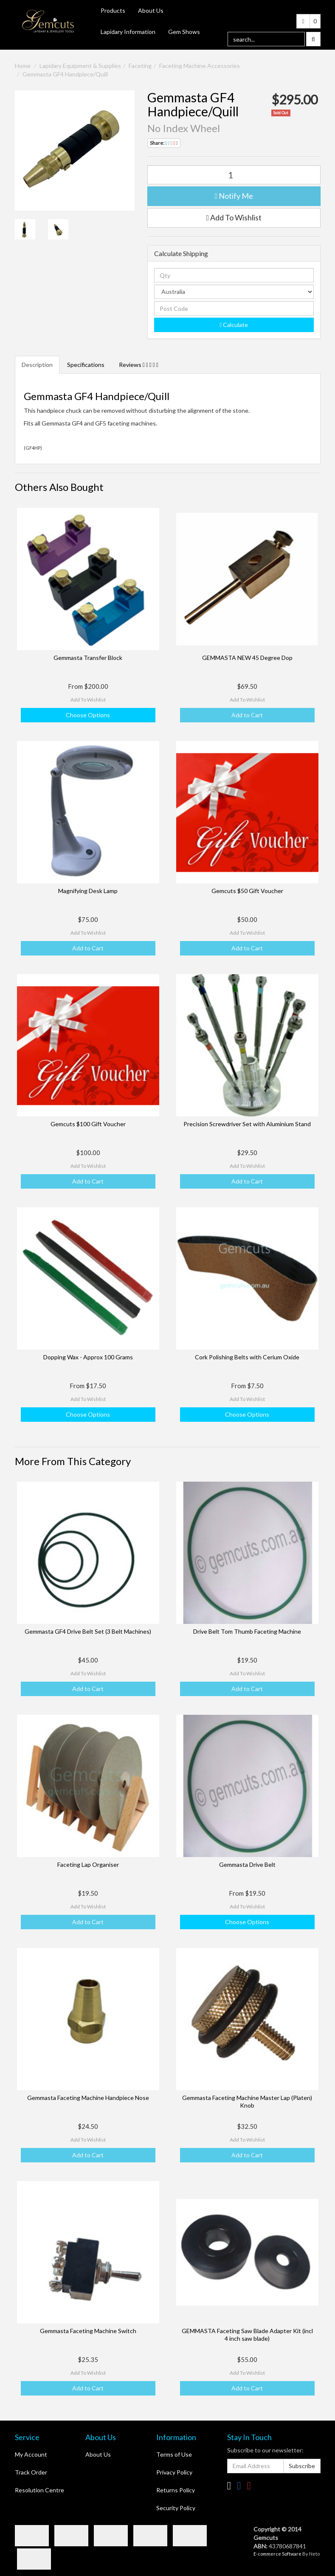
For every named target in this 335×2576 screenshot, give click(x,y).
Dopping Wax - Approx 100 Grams (88, 1357)
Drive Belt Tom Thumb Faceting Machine (247, 1631)
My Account (31, 2454)
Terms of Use (174, 2454)
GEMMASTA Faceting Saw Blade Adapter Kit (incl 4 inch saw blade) (247, 2334)
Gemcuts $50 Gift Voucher (247, 890)
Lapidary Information (128, 31)
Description (37, 364)
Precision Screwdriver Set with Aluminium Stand (247, 1123)
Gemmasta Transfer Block (87, 657)
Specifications (85, 364)
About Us (150, 10)
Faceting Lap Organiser (88, 1864)
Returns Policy (175, 2490)
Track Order (31, 2472)
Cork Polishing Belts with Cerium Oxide (247, 1357)
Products (113, 10)
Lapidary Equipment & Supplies (80, 65)
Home (23, 65)
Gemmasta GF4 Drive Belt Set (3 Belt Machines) (88, 1631)
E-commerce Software (277, 2553)
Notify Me (233, 195)
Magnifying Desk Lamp (88, 890)
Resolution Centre (39, 2490)
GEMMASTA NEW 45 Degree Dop (247, 657)
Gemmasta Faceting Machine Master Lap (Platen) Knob (247, 2101)
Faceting (140, 65)
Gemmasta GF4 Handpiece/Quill (65, 74)
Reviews (139, 364)
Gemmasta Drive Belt (247, 1864)
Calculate (234, 324)
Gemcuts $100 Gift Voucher (88, 1123)
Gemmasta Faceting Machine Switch (88, 2330)
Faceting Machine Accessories (199, 65)
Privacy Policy (174, 2472)
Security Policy (175, 2507)
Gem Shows (184, 31)
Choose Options (88, 715)
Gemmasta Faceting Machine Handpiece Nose (88, 2097)
